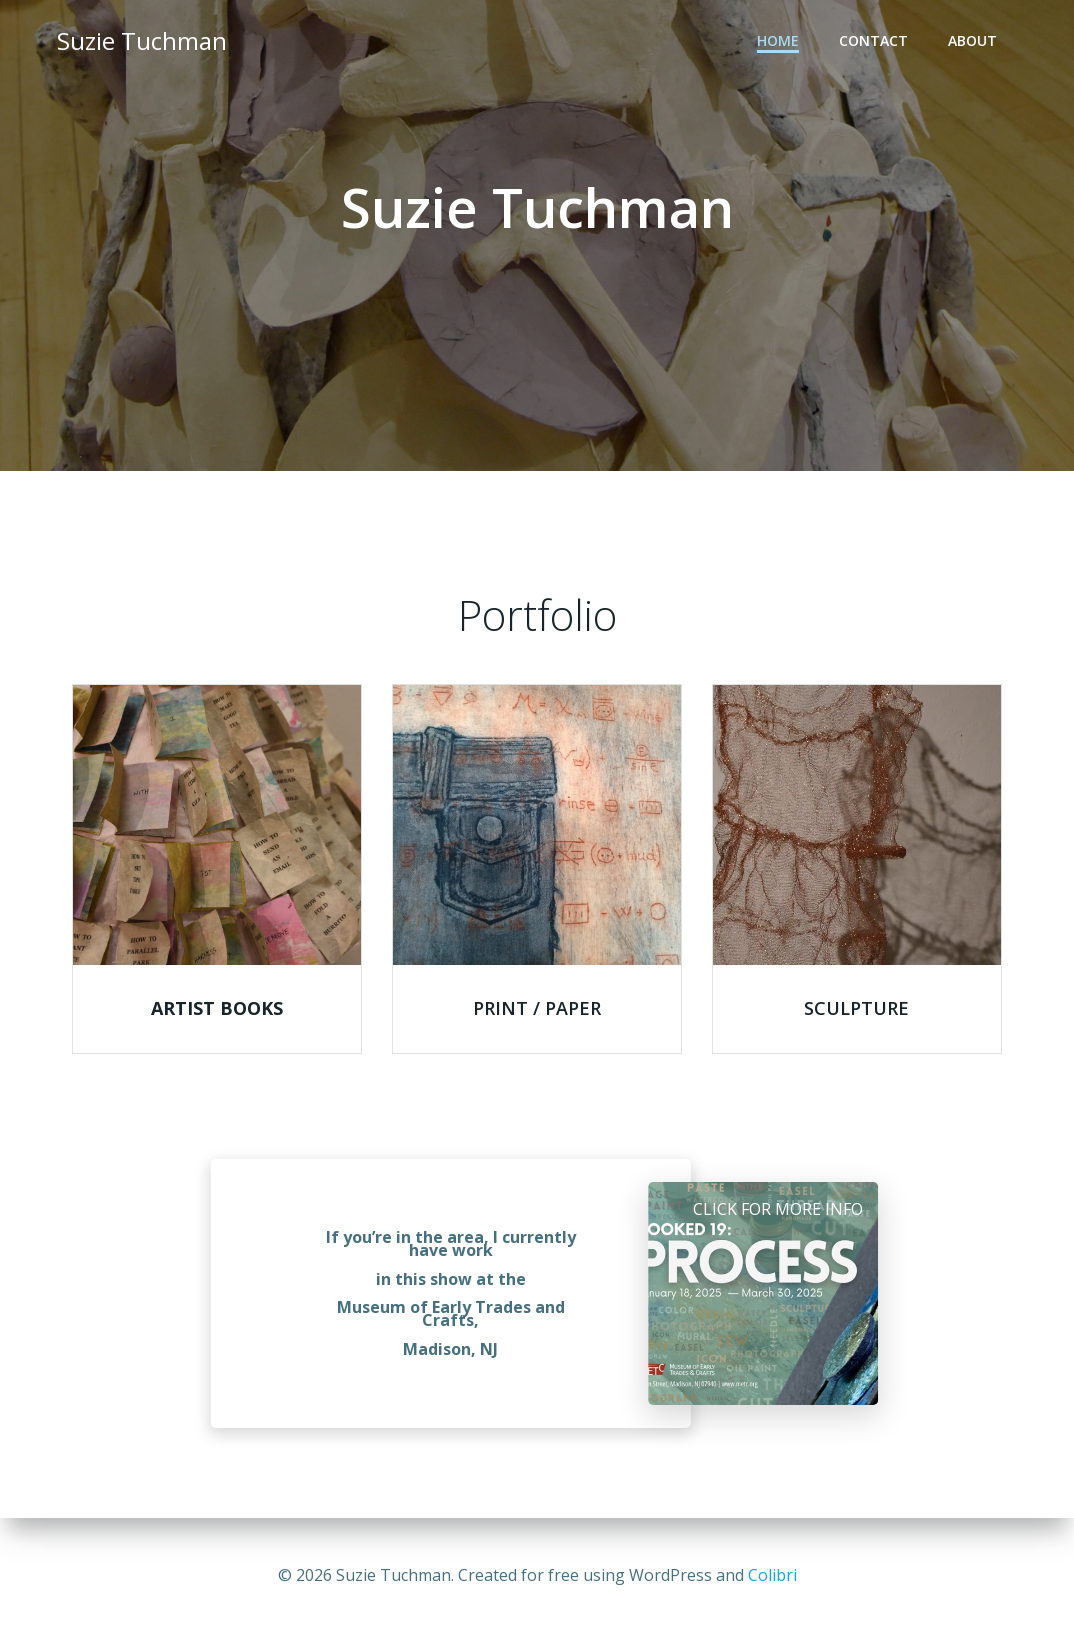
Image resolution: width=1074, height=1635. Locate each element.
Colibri (772, 1575)
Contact (873, 40)
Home (778, 40)
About (972, 40)
